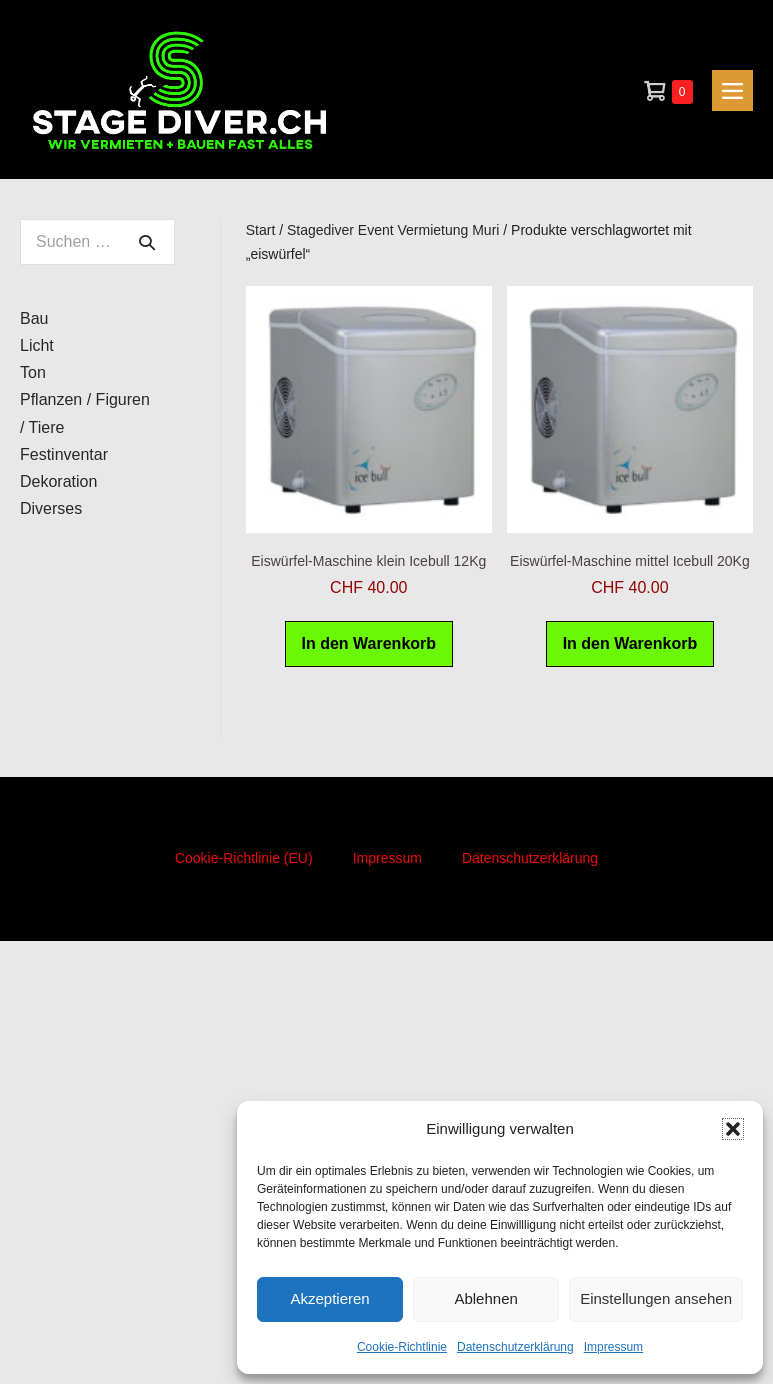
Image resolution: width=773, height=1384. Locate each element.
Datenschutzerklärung (515, 1347)
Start (261, 230)
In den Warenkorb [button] (369, 643)
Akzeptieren (329, 1298)
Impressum (613, 1347)
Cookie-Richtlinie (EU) (244, 858)
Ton (33, 372)
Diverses (51, 508)
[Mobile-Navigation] (732, 90)
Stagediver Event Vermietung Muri (393, 230)
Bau (34, 318)
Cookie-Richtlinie (402, 1347)
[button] (733, 1129)
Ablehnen (485, 1298)
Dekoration (58, 481)
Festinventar (64, 454)
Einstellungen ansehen (656, 1298)
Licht (37, 345)
